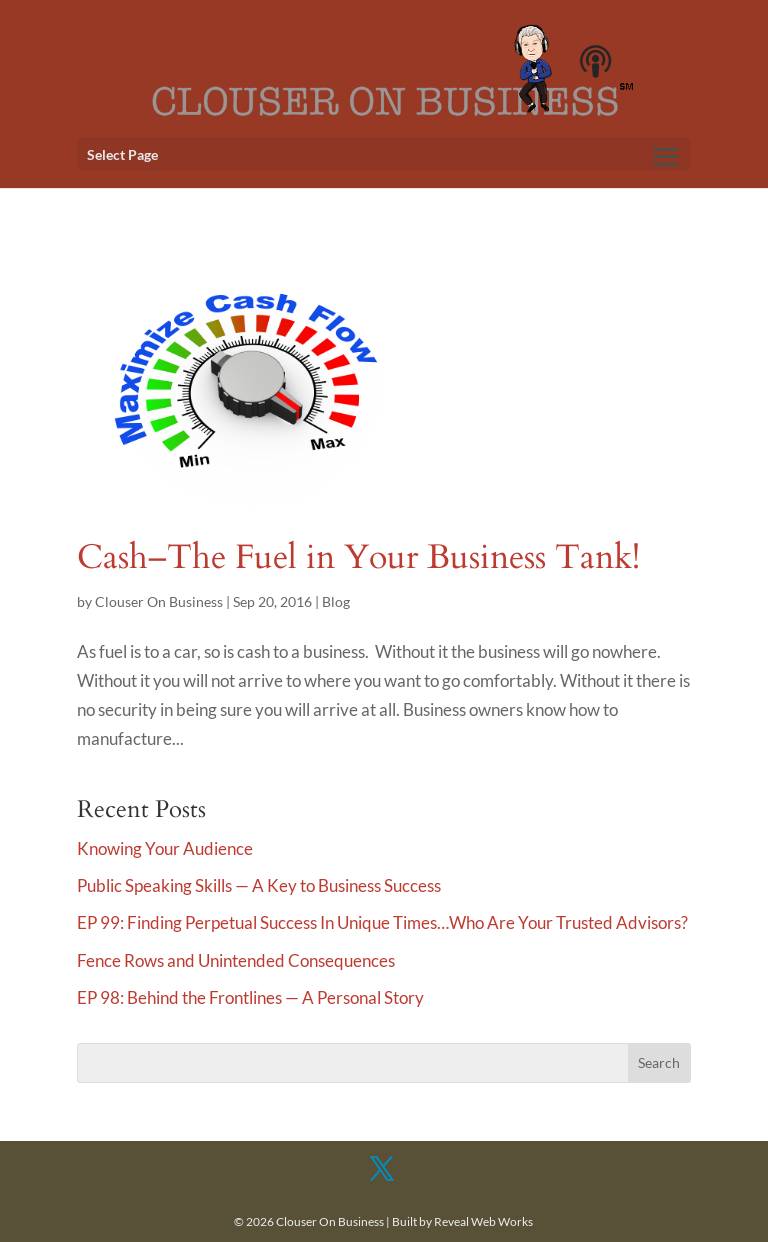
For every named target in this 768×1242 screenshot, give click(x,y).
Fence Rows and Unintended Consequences (236, 960)
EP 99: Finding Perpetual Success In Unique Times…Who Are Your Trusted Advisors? (382, 922)
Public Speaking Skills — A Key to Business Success (259, 885)
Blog (336, 601)
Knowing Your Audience (165, 848)
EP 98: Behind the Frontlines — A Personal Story (250, 997)
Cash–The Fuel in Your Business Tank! (358, 557)
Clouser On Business (159, 601)
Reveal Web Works (483, 1221)
